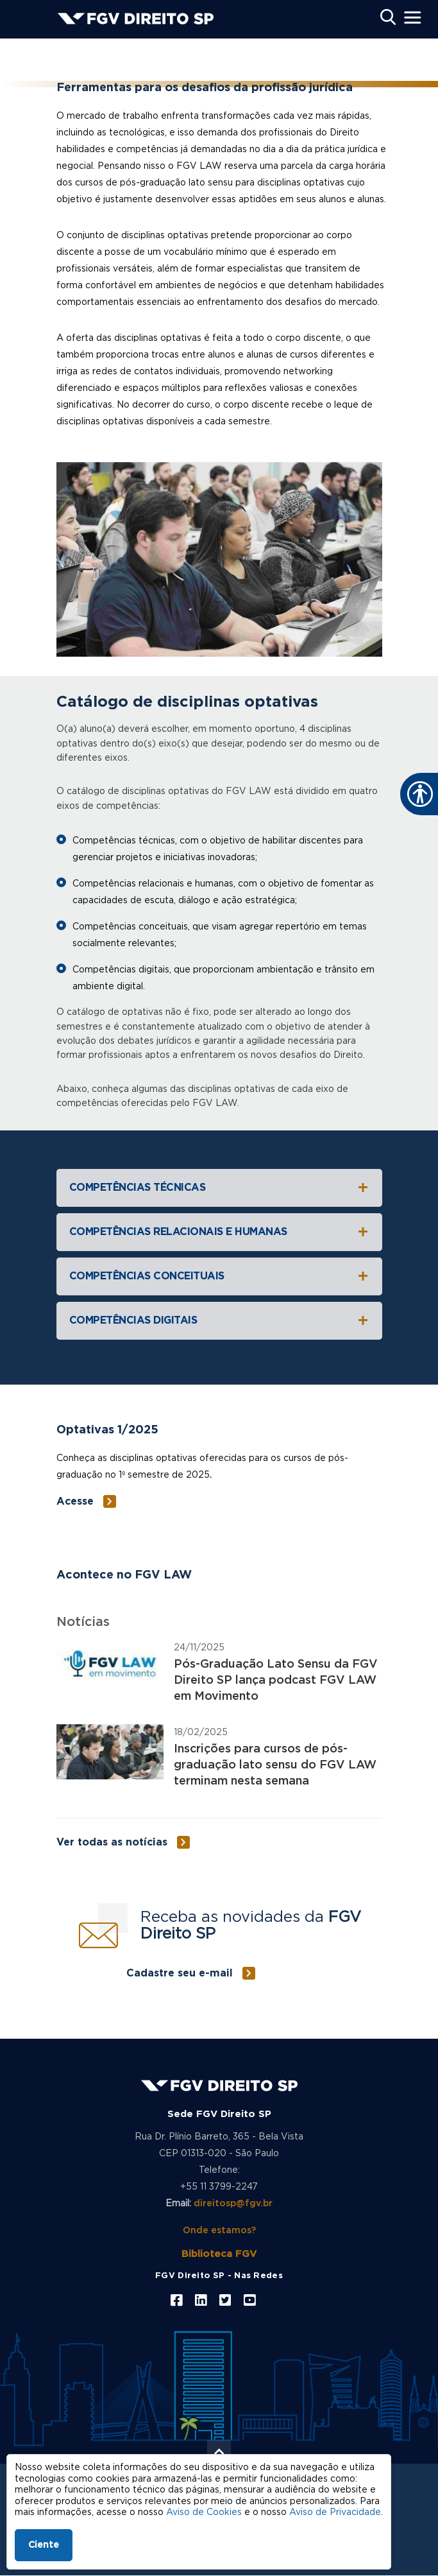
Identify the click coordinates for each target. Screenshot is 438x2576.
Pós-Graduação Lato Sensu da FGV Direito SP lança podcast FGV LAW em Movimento (276, 1680)
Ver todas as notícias (111, 1842)
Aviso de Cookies (204, 2512)
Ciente (43, 2545)
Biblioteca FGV (219, 2254)
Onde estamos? (219, 2230)
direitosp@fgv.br (233, 2203)
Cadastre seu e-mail (179, 1973)
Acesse (75, 1501)
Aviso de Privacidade (335, 2512)
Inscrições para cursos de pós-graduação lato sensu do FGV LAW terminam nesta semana (275, 1765)
